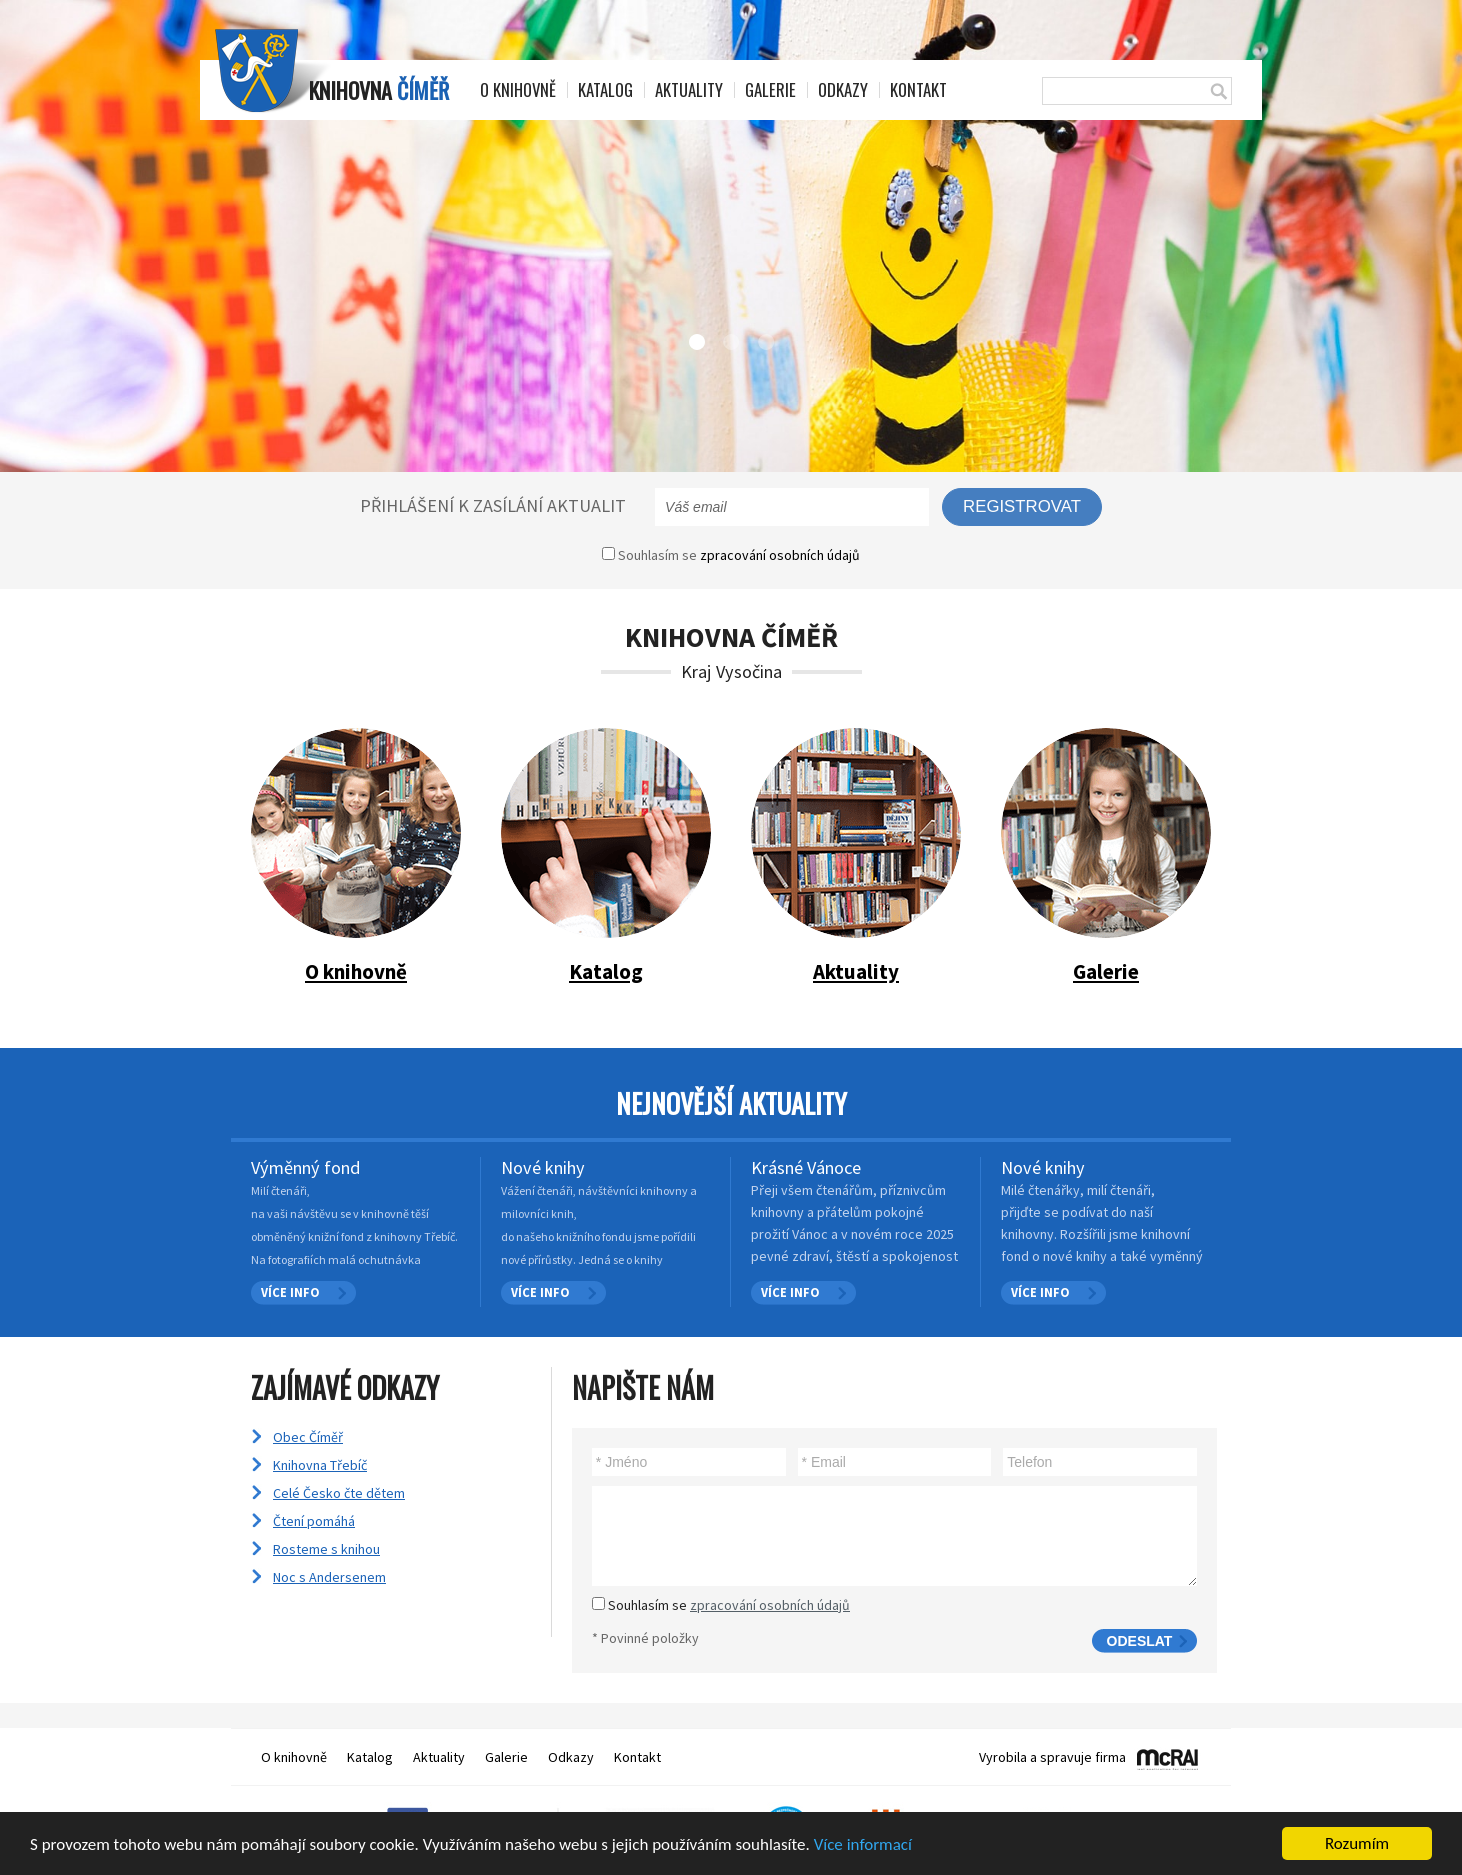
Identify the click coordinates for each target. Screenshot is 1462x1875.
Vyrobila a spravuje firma (1052, 1757)
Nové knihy (543, 1167)
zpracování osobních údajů (780, 555)
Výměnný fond (305, 1167)
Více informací (863, 1845)
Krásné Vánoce (806, 1167)
